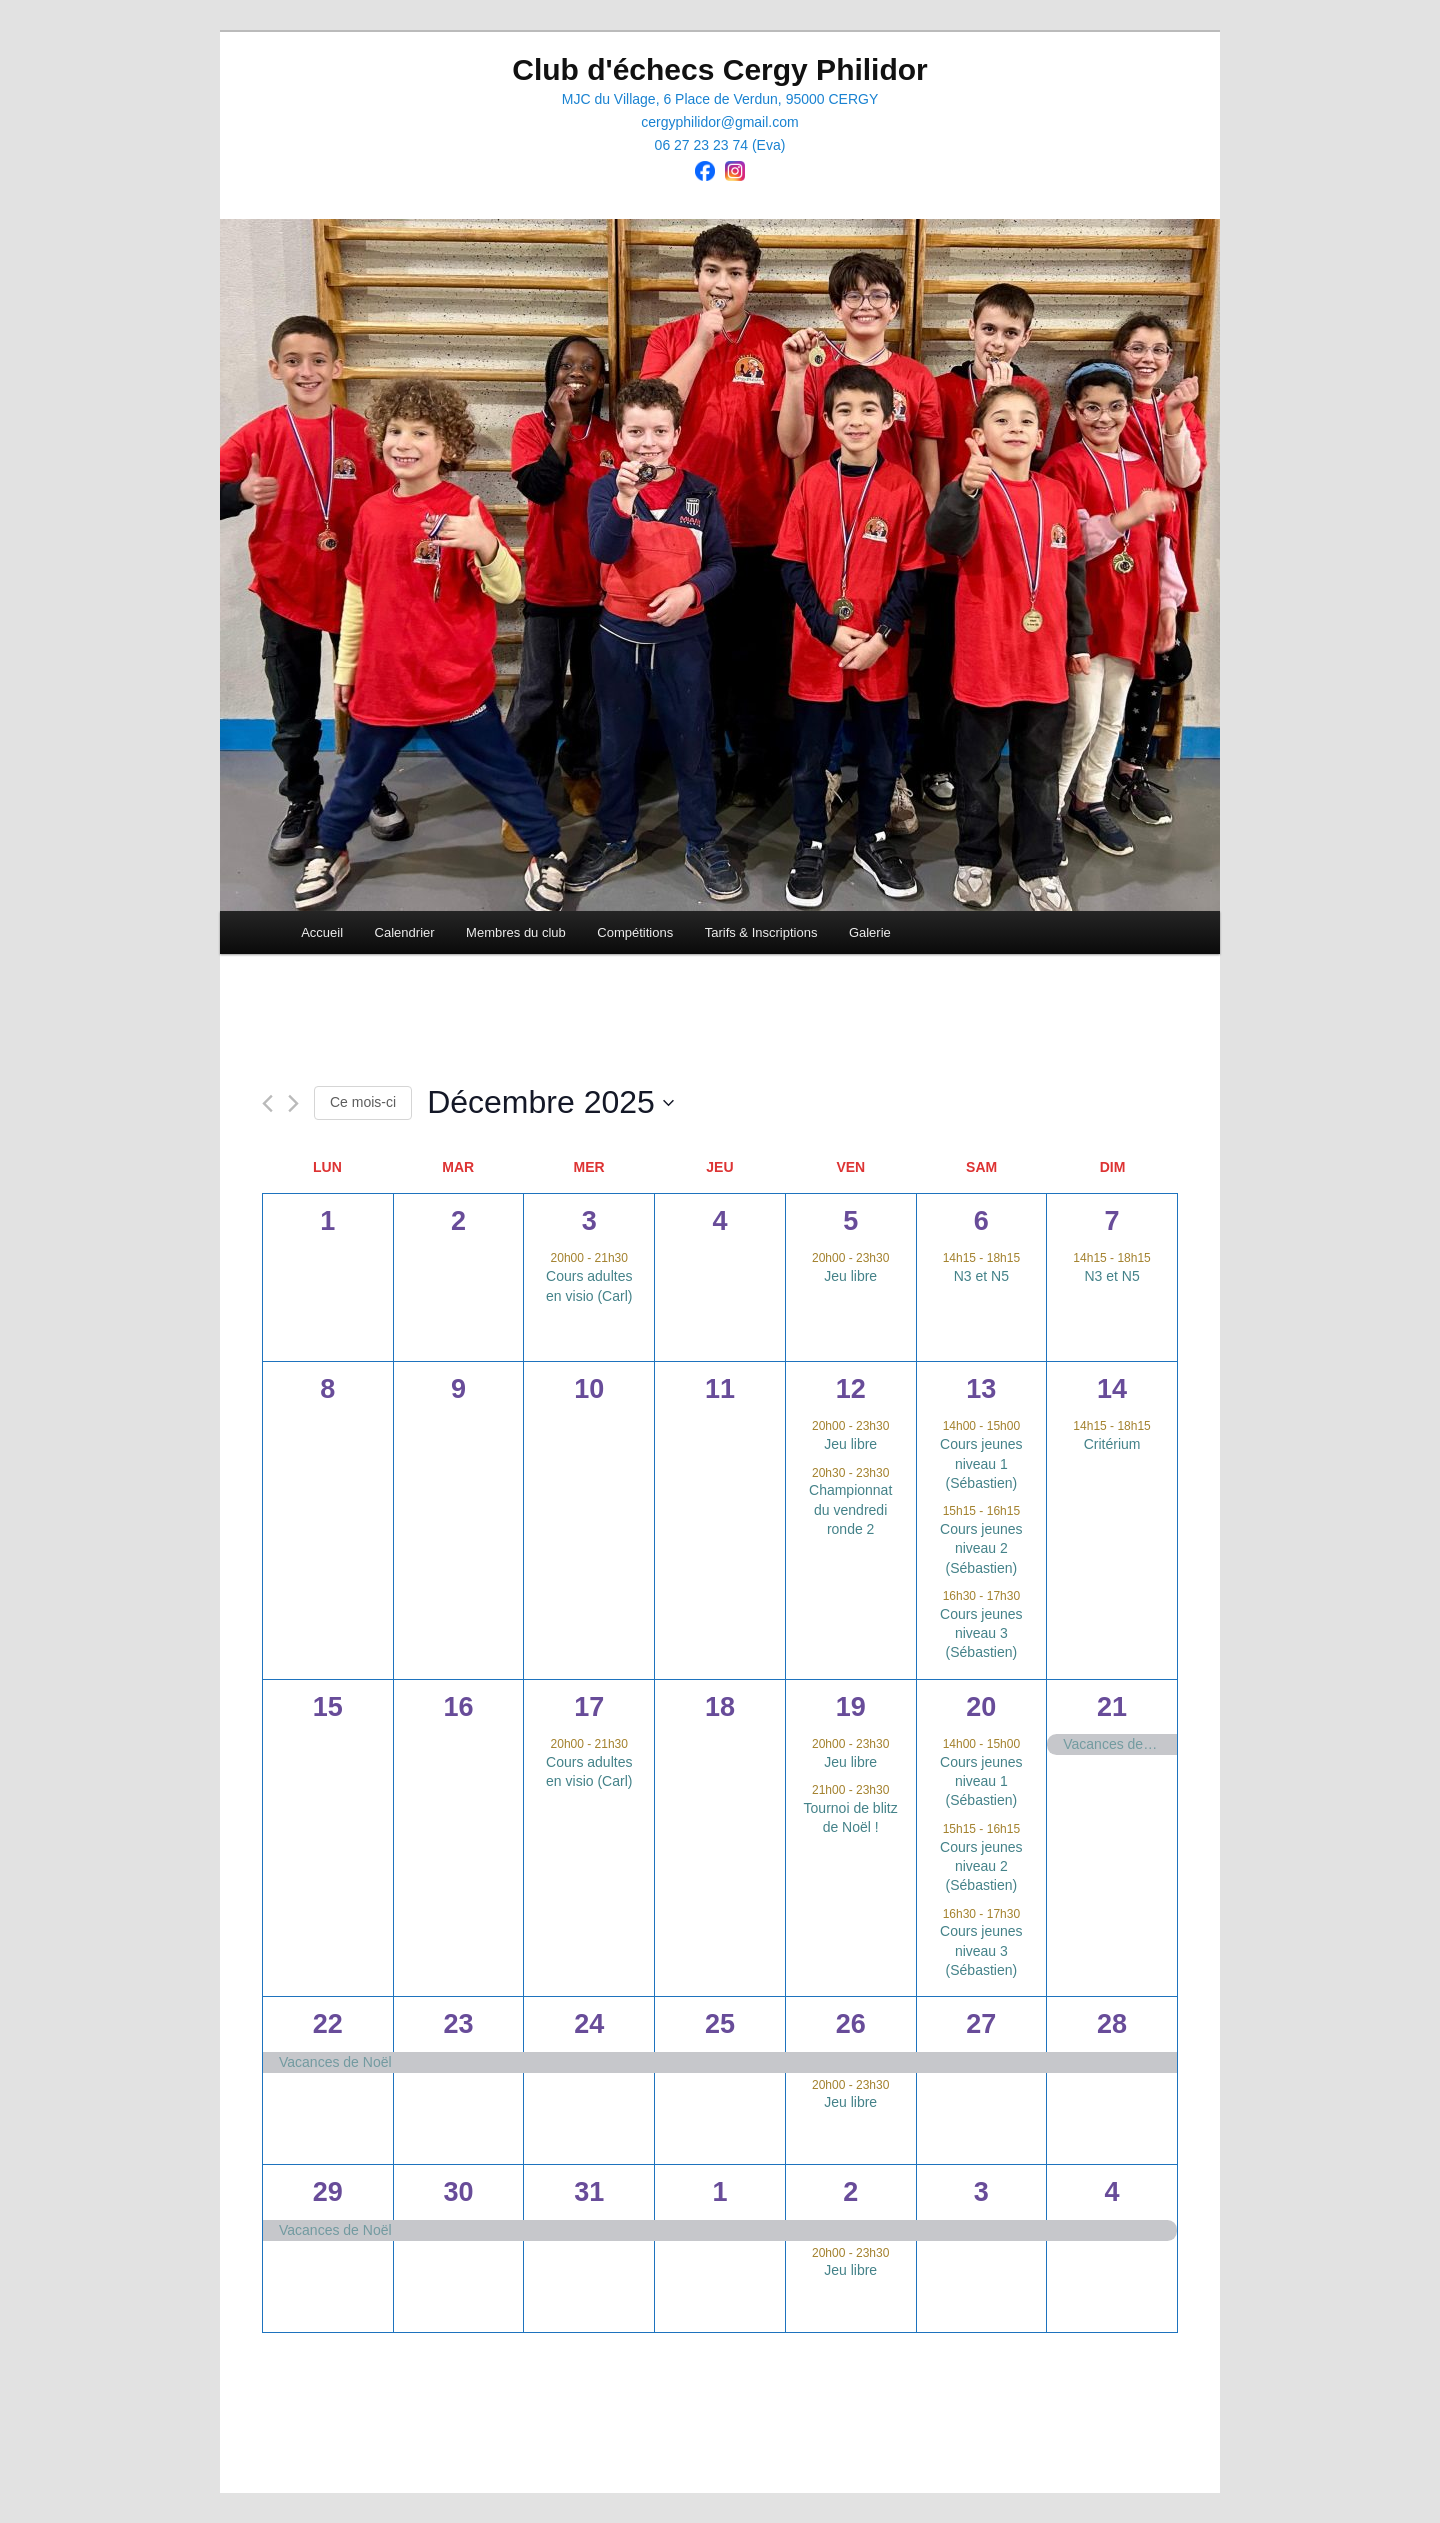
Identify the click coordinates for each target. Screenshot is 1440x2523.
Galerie (870, 932)
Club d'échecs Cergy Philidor (720, 69)
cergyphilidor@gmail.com (719, 122)
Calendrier (405, 932)
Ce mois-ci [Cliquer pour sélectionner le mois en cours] (363, 1102)
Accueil (322, 932)
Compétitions (635, 932)
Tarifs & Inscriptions (761, 932)
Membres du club (516, 932)
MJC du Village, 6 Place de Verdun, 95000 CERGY (720, 99)
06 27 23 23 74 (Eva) (720, 145)
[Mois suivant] (293, 1103)
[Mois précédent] (267, 1103)
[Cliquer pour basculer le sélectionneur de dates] (550, 1102)
